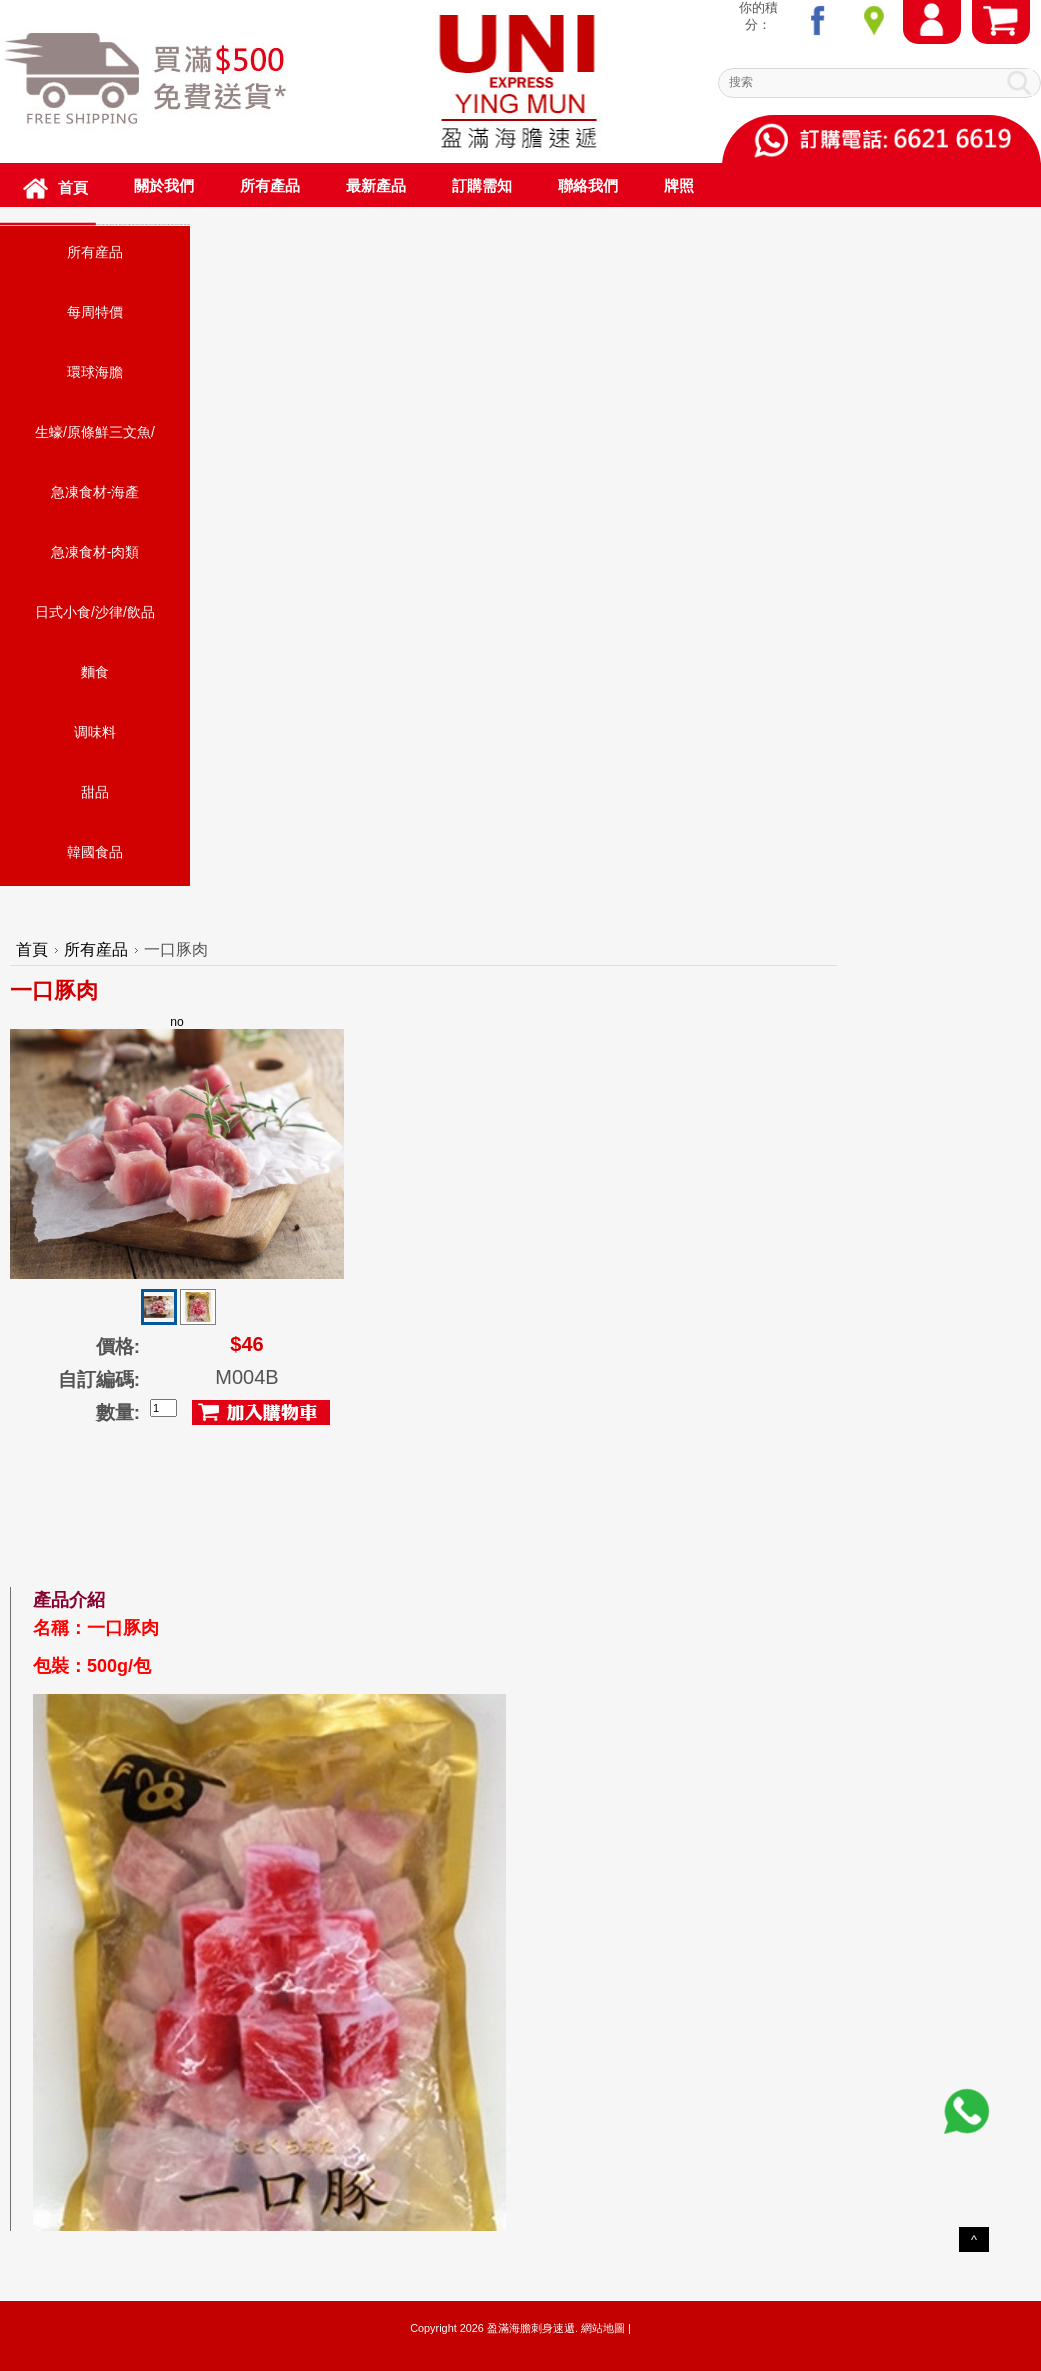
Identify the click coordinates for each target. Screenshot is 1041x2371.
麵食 (95, 672)
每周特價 (95, 312)
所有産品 (95, 252)
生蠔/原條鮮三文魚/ (95, 432)
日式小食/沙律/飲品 (95, 612)
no (177, 1147)
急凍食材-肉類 (95, 552)
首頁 (32, 949)
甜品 (95, 792)
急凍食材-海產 (95, 492)
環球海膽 (95, 372)
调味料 (95, 732)
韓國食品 (95, 852)
